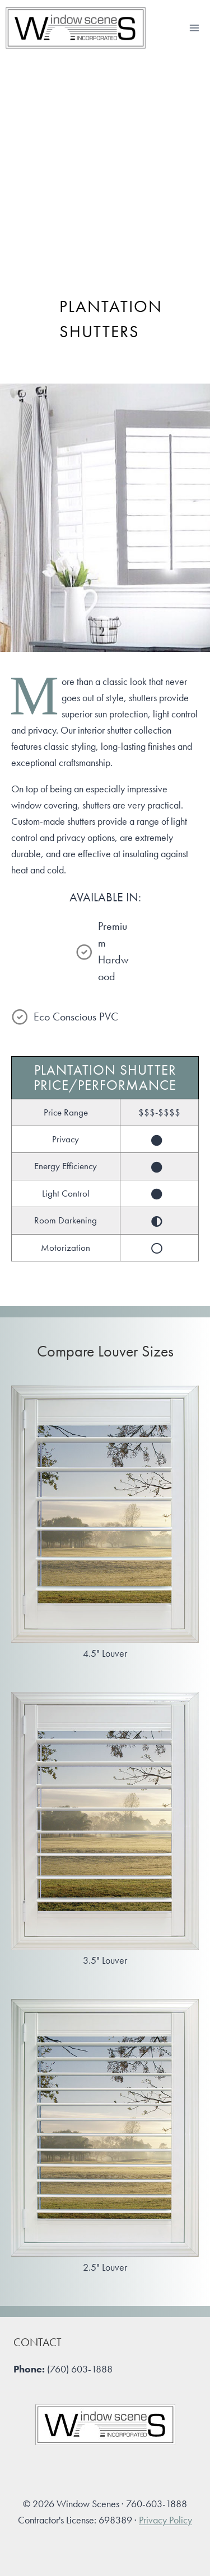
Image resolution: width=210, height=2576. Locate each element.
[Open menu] (194, 27)
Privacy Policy (165, 2519)
